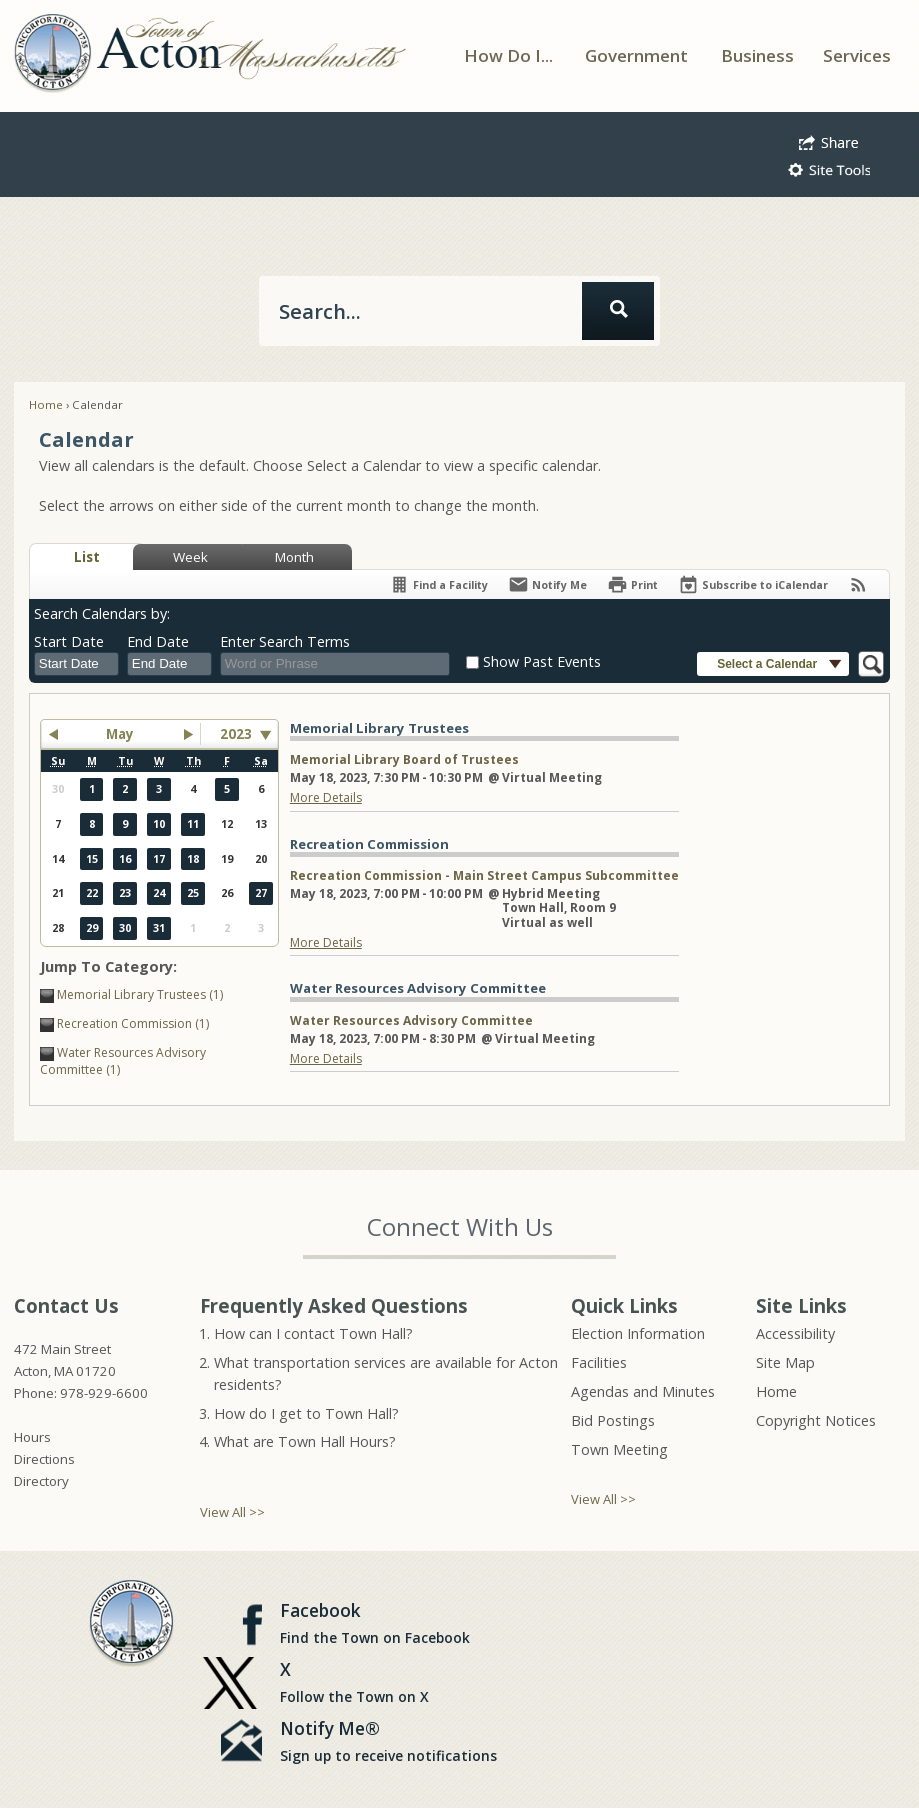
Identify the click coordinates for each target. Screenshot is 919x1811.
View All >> (232, 1512)
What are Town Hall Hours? (305, 1441)
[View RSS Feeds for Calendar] (858, 584)
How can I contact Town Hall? (313, 1333)
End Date (158, 641)
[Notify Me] (547, 584)
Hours (32, 1437)
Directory (41, 1481)
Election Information (638, 1333)
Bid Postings (613, 1420)
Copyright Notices (816, 1420)
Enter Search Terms (285, 641)
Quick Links (624, 1305)
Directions (44, 1459)
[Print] (632, 584)
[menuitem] (509, 56)
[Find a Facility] (438, 584)
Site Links (801, 1305)
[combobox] (76, 664)
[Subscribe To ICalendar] (753, 584)
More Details (326, 797)
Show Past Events (542, 661)
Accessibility (795, 1333)
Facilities (599, 1362)
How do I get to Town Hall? (306, 1413)
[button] (828, 140)
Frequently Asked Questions (334, 1305)
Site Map (785, 1362)
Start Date (69, 641)
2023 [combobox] (236, 734)
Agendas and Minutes (643, 1391)
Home (46, 404)
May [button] (120, 734)
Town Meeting (619, 1449)
